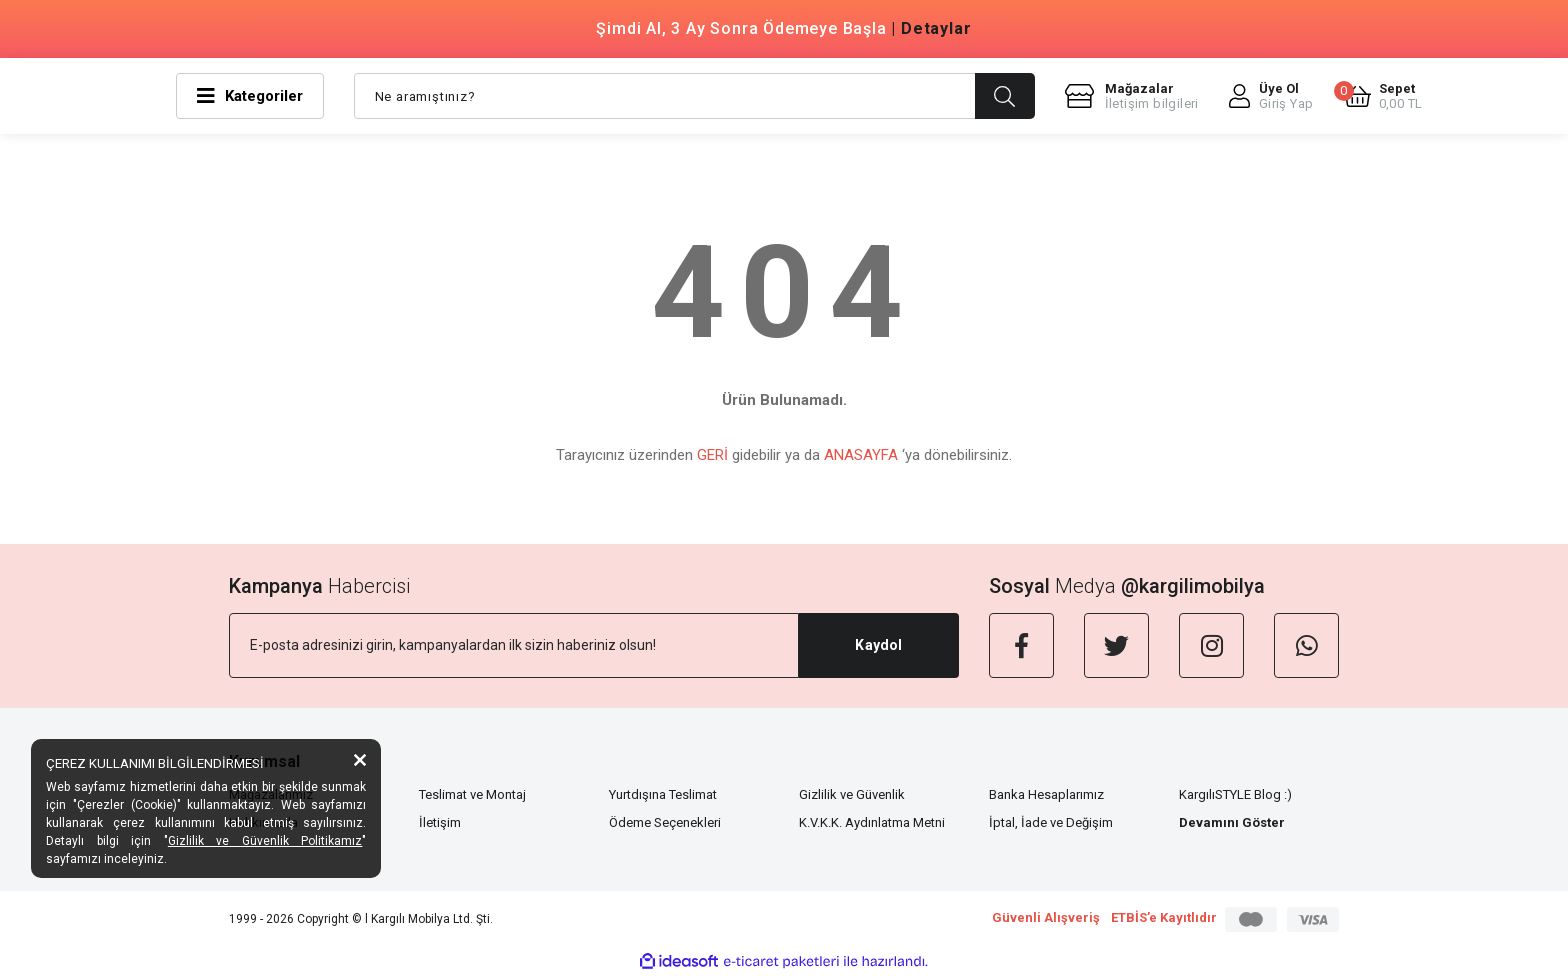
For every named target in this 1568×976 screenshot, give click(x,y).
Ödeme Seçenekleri (665, 822)
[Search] (694, 96)
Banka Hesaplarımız (1046, 794)
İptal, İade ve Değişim (1051, 822)
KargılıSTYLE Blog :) (1235, 794)
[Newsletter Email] (514, 645)
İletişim (440, 822)
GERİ (712, 455)
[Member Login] (1271, 96)
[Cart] (1383, 96)
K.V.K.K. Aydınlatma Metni (872, 822)
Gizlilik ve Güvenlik (852, 794)
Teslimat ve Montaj (472, 794)
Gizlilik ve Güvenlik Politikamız (265, 841)
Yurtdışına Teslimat (663, 794)
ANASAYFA (861, 455)
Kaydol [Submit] (878, 645)
